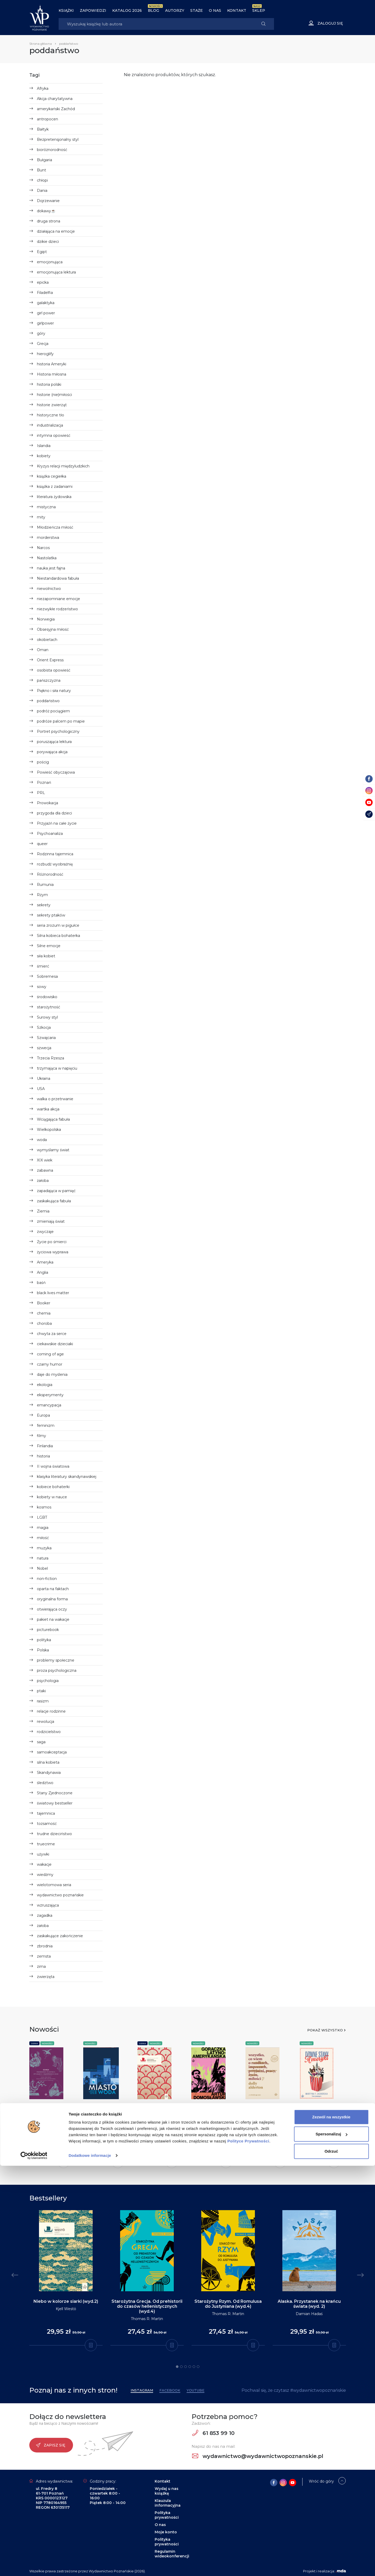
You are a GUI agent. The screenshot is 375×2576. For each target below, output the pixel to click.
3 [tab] (185, 2366)
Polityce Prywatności (248, 2551)
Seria (34, 2043)
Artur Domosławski (208, 2122)
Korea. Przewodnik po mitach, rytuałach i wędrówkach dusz (51, 2114)
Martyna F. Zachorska (319, 2122)
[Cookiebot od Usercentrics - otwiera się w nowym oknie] (34, 2566)
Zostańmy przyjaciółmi (150, 2112)
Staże (196, 10)
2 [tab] (181, 2366)
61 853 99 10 (213, 2433)
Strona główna (40, 44)
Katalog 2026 (127, 10)
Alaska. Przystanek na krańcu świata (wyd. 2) (309, 2304)
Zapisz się (50, 2445)
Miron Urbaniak (97, 2136)
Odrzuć (331, 2561)
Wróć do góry (321, 2481)
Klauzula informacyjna (168, 2503)
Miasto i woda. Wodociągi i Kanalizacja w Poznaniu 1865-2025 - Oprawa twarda (106, 2119)
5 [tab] (194, 2366)
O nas (215, 10)
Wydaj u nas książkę (166, 2491)
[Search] (156, 24)
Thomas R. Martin (147, 2318)
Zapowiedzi (93, 10)
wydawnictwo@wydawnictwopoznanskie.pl (257, 2456)
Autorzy (174, 10)
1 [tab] (177, 2366)
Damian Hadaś (309, 2313)
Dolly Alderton (258, 2122)
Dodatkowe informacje (90, 2565)
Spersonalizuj (332, 2544)
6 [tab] (198, 2366)
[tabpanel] (66, 2278)
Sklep (258, 10)
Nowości (47, 2043)
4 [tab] (189, 2366)
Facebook (169, 2390)
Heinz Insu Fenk (44, 2136)
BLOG (153, 10)
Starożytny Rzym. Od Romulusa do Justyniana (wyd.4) (228, 2304)
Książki (66, 10)
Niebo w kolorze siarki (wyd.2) (65, 2301)
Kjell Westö (66, 2308)
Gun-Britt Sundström (156, 2122)
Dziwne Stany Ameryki (314, 2112)
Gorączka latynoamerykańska (212, 2112)
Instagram (142, 2390)
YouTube (195, 2390)
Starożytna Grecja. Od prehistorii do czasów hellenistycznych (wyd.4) (146, 2306)
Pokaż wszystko (325, 2030)
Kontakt (236, 10)
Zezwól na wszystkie (331, 2527)
